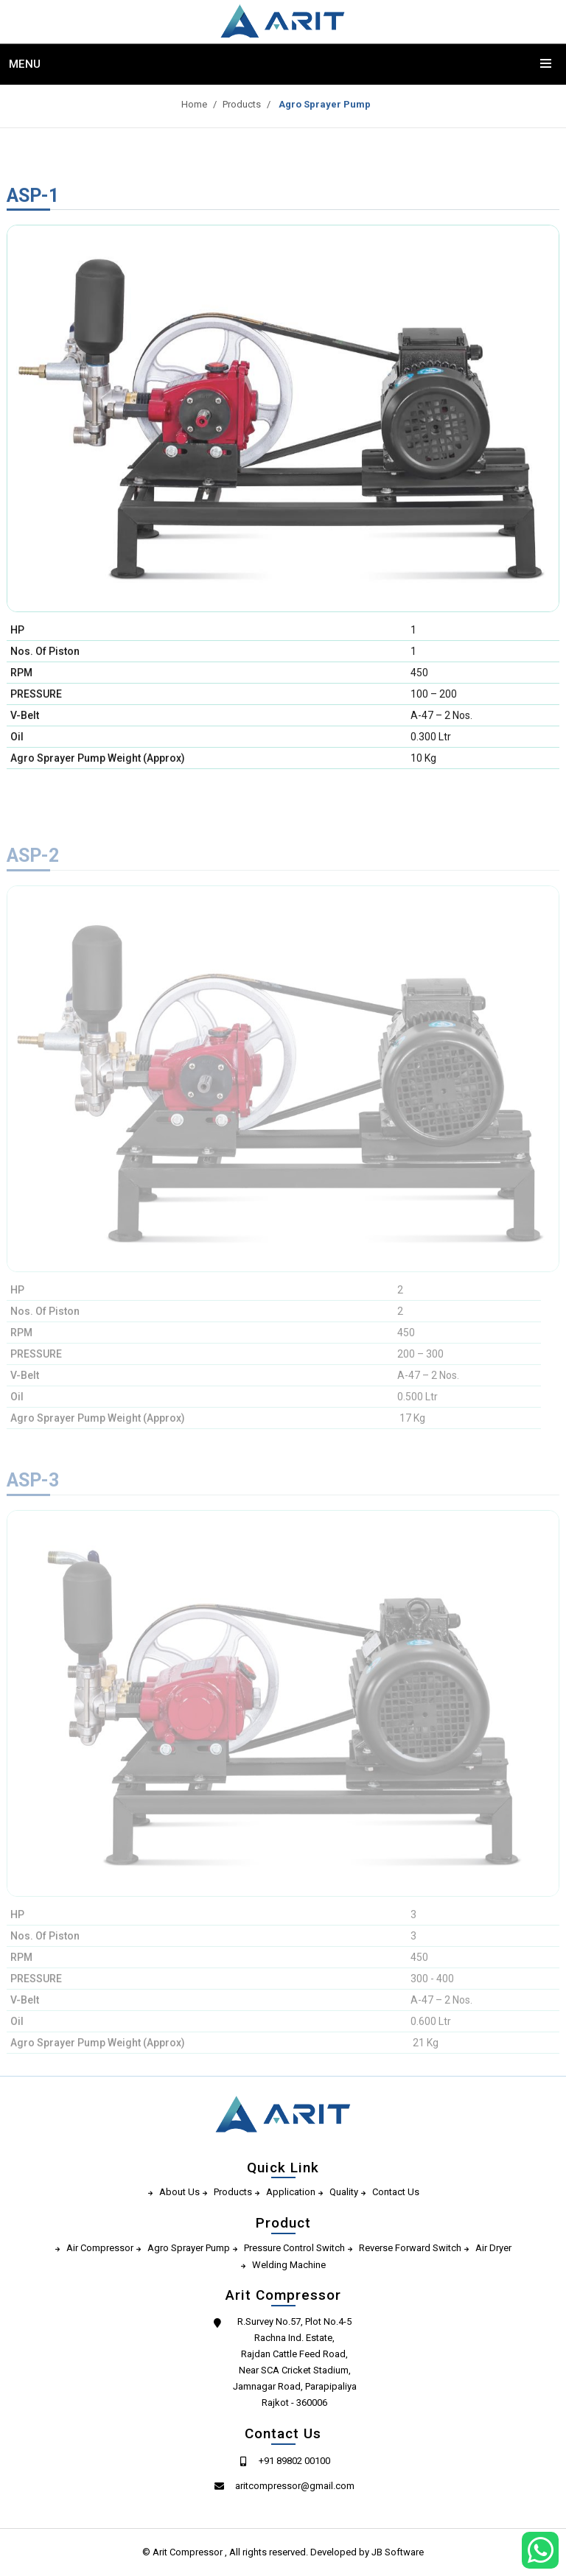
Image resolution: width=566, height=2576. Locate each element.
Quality (343, 2191)
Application (290, 2191)
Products (235, 104)
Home (187, 104)
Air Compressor (99, 2247)
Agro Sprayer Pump (318, 104)
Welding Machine (289, 2264)
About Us (179, 2191)
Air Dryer (493, 2247)
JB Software (397, 2552)
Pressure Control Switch (294, 2247)
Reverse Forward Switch (410, 2247)
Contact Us (395, 2191)
